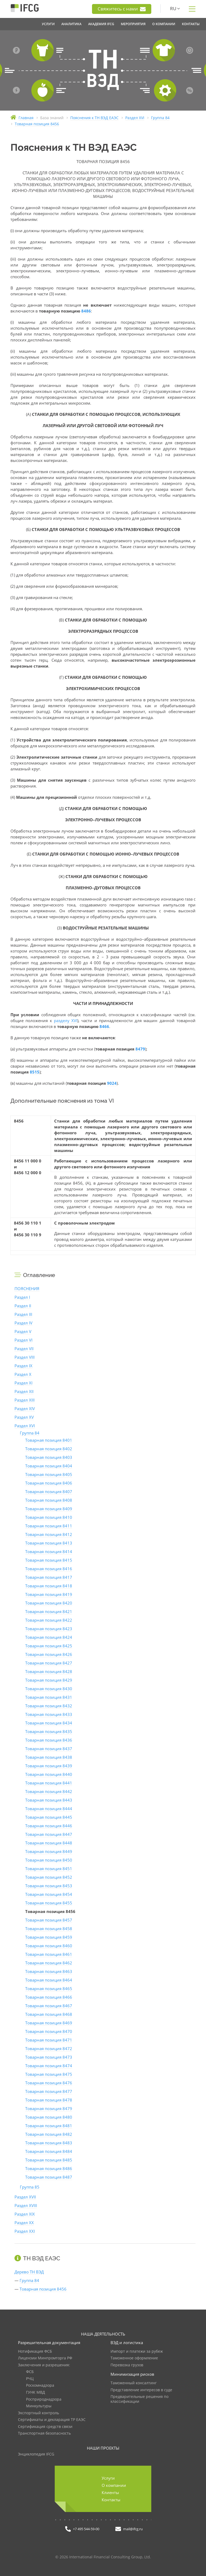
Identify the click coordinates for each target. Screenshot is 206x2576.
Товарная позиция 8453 (48, 1885)
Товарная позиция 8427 (48, 1663)
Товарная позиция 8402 (48, 1448)
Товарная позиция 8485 (48, 2160)
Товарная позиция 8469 (48, 2022)
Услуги (108, 2478)
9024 (112, 1083)
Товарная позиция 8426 (48, 1654)
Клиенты (110, 2492)
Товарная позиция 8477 (48, 2091)
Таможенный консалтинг (134, 2383)
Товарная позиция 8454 (48, 1894)
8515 (34, 1072)
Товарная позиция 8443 (48, 1800)
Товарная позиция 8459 (48, 1937)
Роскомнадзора (40, 2385)
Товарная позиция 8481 (48, 2125)
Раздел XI (23, 1382)
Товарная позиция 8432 (48, 1705)
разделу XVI (65, 1020)
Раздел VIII (24, 1357)
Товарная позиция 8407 (48, 1491)
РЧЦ (30, 2379)
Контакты (111, 2499)
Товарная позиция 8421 (48, 1611)
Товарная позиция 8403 (48, 1457)
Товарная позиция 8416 (48, 1568)
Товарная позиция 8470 (48, 2031)
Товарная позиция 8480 (48, 2117)
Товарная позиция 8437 (48, 1748)
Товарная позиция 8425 (48, 1645)
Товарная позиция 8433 (48, 1714)
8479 (140, 1049)
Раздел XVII (25, 2197)
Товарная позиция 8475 (48, 2074)
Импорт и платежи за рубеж (137, 2351)
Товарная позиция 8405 (48, 1474)
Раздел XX (24, 2222)
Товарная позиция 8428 (48, 1671)
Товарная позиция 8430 (48, 1688)
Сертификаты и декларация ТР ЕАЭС (52, 2419)
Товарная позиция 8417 (48, 1577)
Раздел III (23, 1314)
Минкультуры (39, 2406)
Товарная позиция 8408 (48, 1500)
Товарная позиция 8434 (48, 1723)
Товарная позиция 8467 (48, 2005)
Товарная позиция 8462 (48, 1962)
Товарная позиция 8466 (48, 1997)
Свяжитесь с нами (122, 9)
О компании (114, 2485)
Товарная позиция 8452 (48, 1877)
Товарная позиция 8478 (48, 2100)
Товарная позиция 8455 (48, 1902)
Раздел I (22, 1297)
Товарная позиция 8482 (48, 2134)
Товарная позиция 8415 (48, 1560)
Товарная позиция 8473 (48, 2057)
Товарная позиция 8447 (48, 1834)
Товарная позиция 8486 (48, 2168)
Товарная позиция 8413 (48, 1543)
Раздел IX (23, 1365)
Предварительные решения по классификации (139, 2399)
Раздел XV (24, 1417)
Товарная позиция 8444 (48, 1808)
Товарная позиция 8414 (48, 1551)
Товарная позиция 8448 (48, 1843)
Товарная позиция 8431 (48, 1697)
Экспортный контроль (38, 2413)
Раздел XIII (24, 1400)
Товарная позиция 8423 (48, 1628)
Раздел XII (24, 1391)
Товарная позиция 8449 (48, 1851)
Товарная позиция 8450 (48, 1860)
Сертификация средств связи (45, 2426)
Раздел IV (23, 1322)
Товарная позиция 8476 (48, 2082)
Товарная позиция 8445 (48, 1817)
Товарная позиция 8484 (48, 2151)
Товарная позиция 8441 (48, 1783)
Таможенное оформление (134, 2358)
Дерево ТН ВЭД (29, 2271)
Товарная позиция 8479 (48, 2108)
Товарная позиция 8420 (48, 1603)
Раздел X (22, 1374)
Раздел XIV (24, 1408)
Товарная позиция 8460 (48, 1945)
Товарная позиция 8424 (48, 1637)
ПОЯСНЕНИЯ (26, 1288)
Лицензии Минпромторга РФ (45, 2358)
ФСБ (30, 2372)
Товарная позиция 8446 (48, 1825)
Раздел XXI (24, 2231)
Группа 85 (29, 2187)
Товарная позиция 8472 (48, 2048)
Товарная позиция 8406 (48, 1483)
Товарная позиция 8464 (48, 1980)
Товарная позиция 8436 (48, 1740)
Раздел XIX (24, 2214)
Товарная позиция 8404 (48, 1465)
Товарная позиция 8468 (48, 2014)
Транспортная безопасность (44, 2433)
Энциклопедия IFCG (36, 2454)
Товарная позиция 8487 (48, 2177)
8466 (104, 1026)
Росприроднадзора (43, 2399)
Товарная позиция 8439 (48, 1765)
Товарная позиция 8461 (48, 1954)
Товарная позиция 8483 (48, 2142)
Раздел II (22, 1305)
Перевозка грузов (127, 2365)
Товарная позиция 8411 (48, 1525)
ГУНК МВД (35, 2392)
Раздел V (22, 1331)
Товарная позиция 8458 (48, 1928)
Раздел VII (24, 1348)
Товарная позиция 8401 (48, 1440)
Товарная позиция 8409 (48, 1508)
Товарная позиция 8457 (48, 1920)
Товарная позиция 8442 (48, 1791)
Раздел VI (23, 1340)
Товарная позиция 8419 (48, 1594)
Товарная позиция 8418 (48, 1585)
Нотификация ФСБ (35, 2351)
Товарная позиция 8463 (48, 1971)
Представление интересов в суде (141, 2390)
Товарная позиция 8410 (48, 1517)
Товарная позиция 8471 (48, 2040)
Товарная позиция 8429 (48, 1680)
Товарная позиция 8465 (48, 1988)
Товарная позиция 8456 (43, 2289)
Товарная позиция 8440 (48, 1774)
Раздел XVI (24, 1425)
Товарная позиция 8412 (48, 1534)
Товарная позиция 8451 (48, 1868)
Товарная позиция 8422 (48, 1620)
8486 (86, 311)
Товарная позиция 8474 (48, 2065)
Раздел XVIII (25, 2205)
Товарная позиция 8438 (48, 1757)
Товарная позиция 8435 (48, 1731)
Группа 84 (29, 1433)
